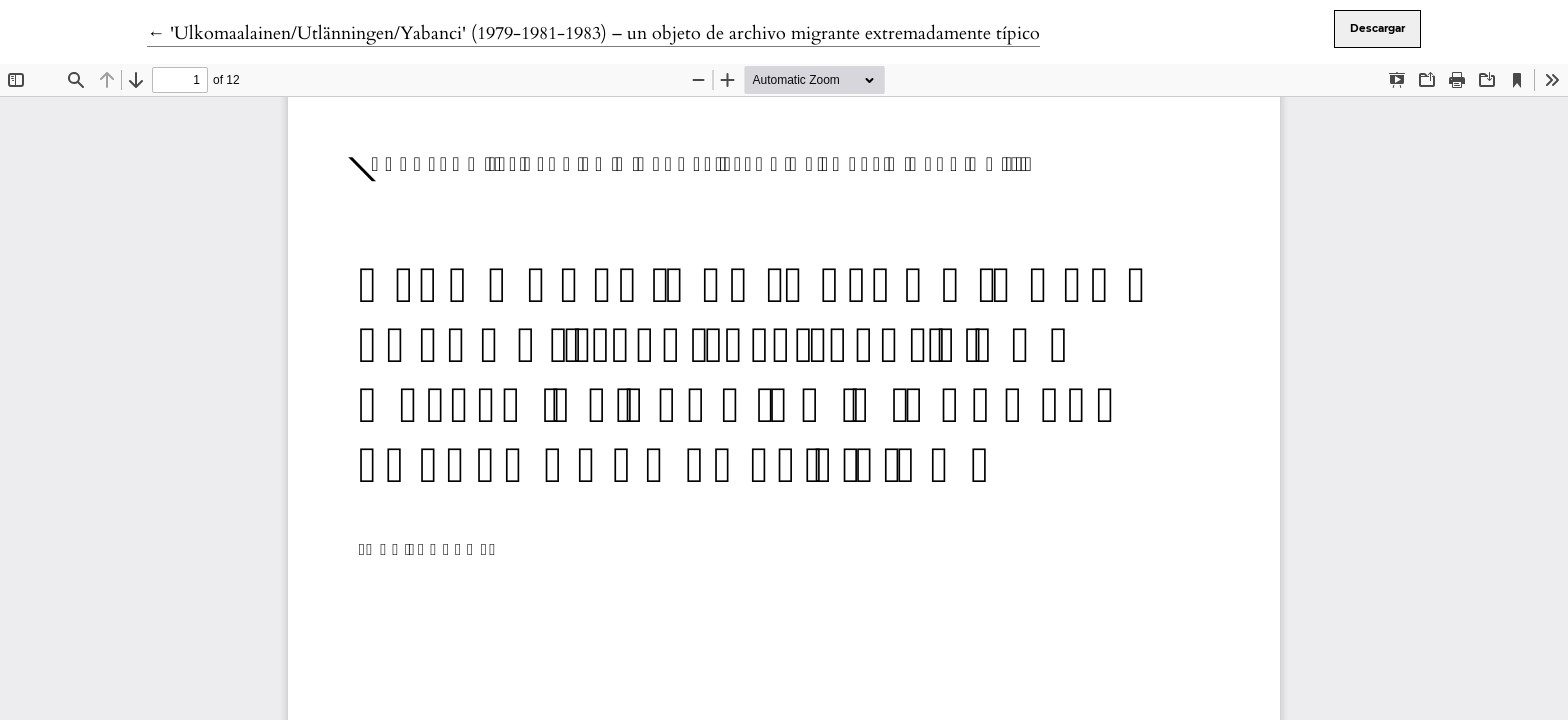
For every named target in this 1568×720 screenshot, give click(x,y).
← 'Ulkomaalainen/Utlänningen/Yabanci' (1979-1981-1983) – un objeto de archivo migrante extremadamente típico (593, 33)
